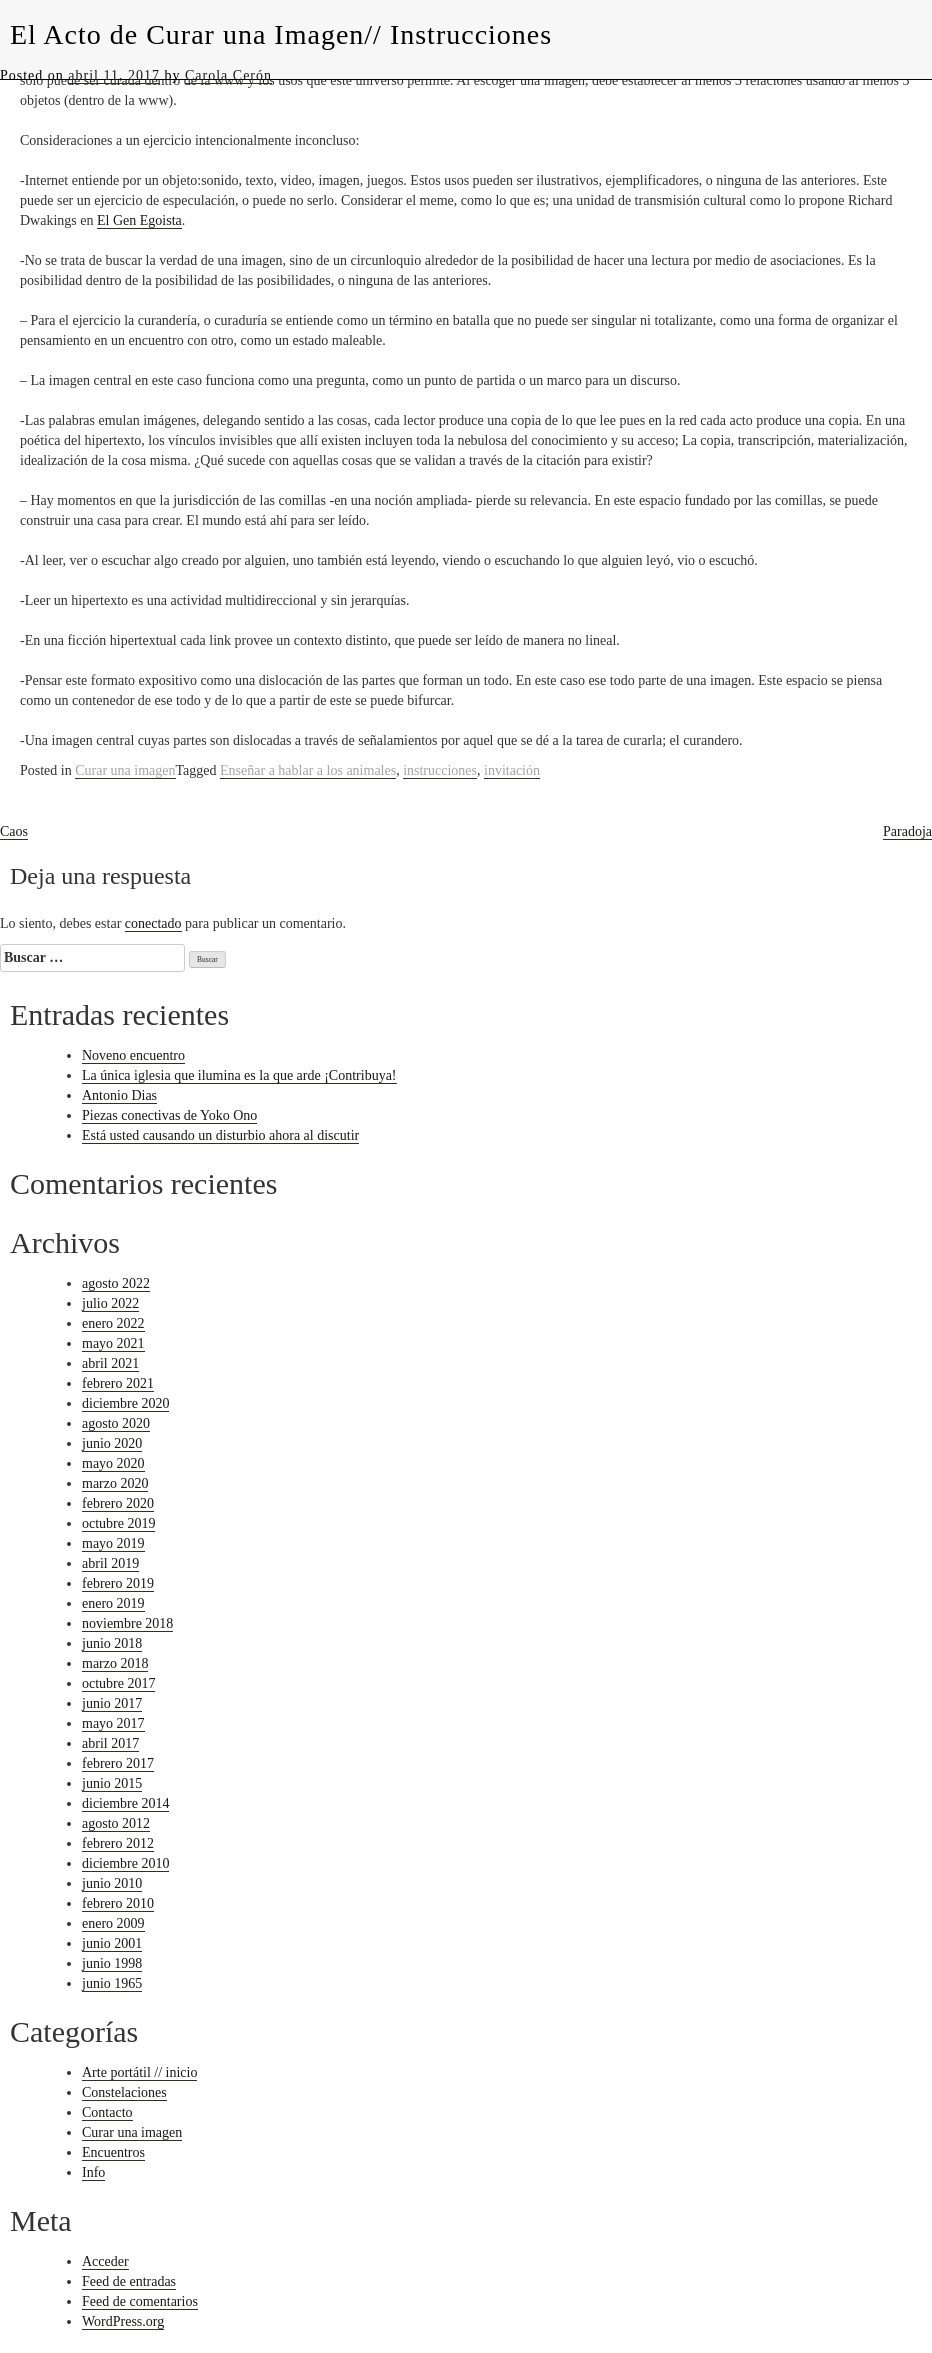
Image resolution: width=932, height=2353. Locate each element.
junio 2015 (112, 1783)
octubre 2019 (118, 1523)
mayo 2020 (113, 1463)
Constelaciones (124, 2092)
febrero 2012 (118, 1843)
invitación (512, 770)
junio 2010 (112, 1883)
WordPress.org (123, 2321)
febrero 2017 (118, 1763)
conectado (153, 923)
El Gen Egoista (139, 220)
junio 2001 (112, 1943)
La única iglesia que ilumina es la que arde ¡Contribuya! (239, 1075)
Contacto (107, 2112)
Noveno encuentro (133, 1055)
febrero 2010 (118, 1903)
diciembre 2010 (125, 1863)
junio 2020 (112, 1443)
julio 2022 (110, 1303)
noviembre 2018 (127, 1623)
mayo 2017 (113, 1723)
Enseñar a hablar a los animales (308, 770)
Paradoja (907, 831)
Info (93, 2172)
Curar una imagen (125, 770)
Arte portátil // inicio (139, 2072)
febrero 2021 (118, 1383)
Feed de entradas (129, 2281)
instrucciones (440, 770)
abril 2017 (110, 1743)
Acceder (105, 2261)
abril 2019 (110, 1563)
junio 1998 (112, 1963)
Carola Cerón (228, 75)
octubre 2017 (118, 1683)
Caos (14, 831)
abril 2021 (110, 1363)
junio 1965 (112, 1983)
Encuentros (113, 2152)
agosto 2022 (116, 1283)
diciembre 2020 (125, 1403)
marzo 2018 (115, 1663)
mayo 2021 (113, 1343)
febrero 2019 (118, 1583)
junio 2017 (112, 1703)
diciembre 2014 (125, 1803)
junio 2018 (112, 1643)
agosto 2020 (116, 1423)
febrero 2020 (118, 1503)
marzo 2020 (115, 1483)
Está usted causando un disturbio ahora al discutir (220, 1135)
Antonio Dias (119, 1095)
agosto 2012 (116, 1823)
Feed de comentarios (140, 2301)
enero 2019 (113, 1603)
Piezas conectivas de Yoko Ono (169, 1115)
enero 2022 (113, 1323)
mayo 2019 (113, 1543)
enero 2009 (113, 1923)
